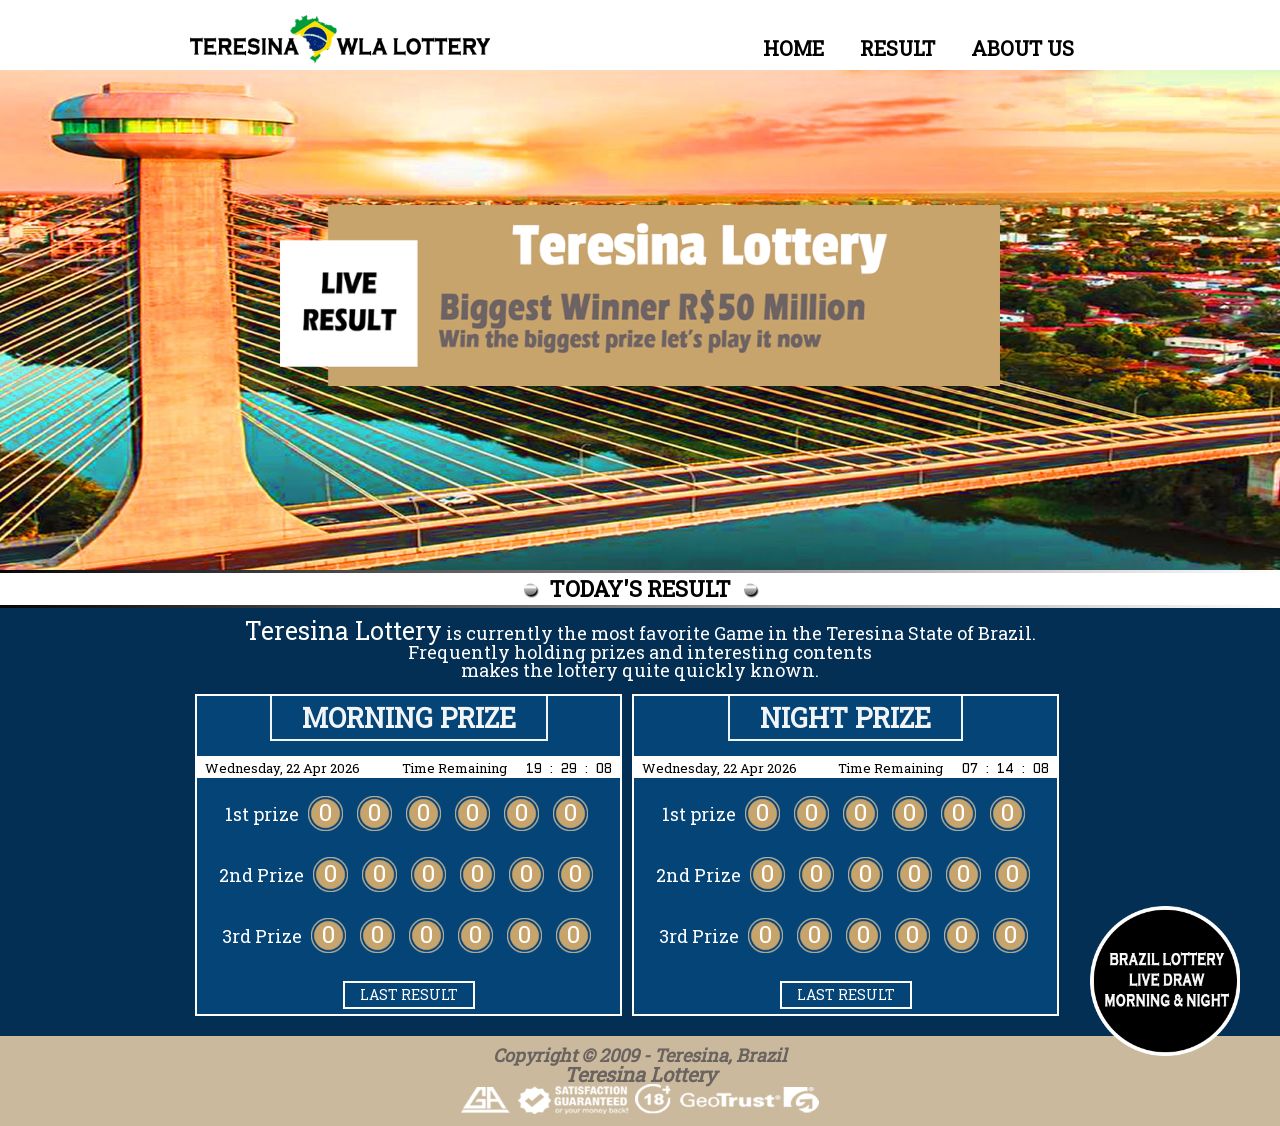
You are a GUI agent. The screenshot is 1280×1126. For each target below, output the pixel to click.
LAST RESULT (409, 994)
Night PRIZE (845, 717)
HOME (793, 48)
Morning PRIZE (409, 717)
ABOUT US (1022, 48)
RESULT (897, 48)
